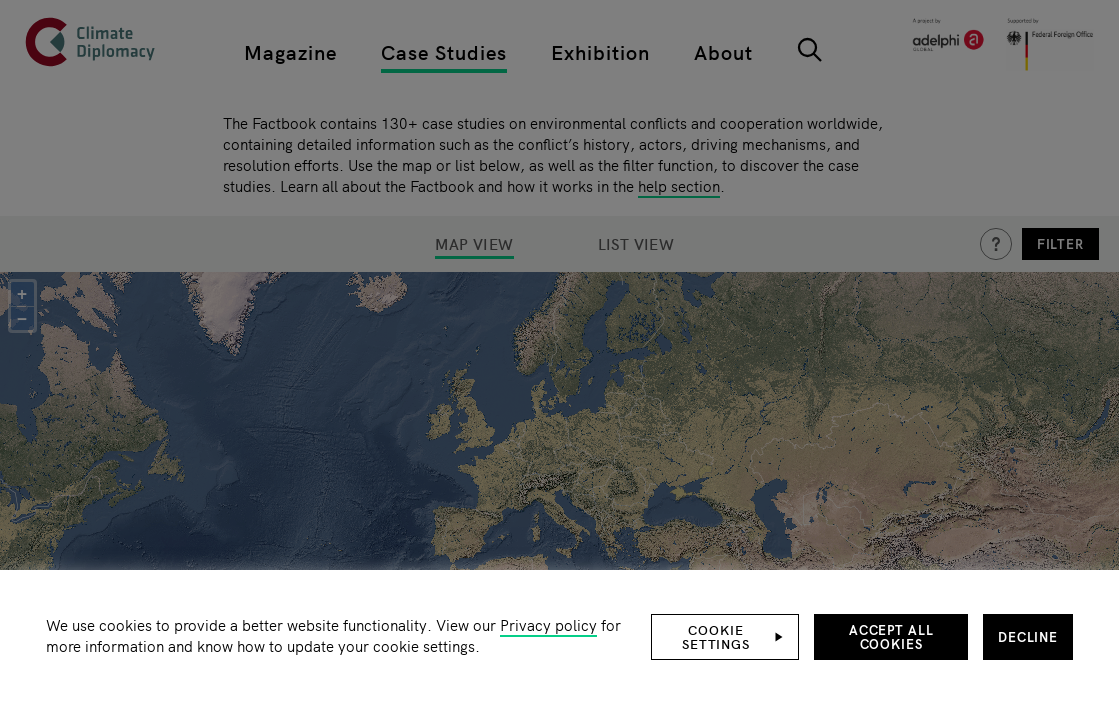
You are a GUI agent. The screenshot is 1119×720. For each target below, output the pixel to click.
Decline (1028, 636)
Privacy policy (548, 624)
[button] (725, 637)
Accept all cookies (891, 636)
